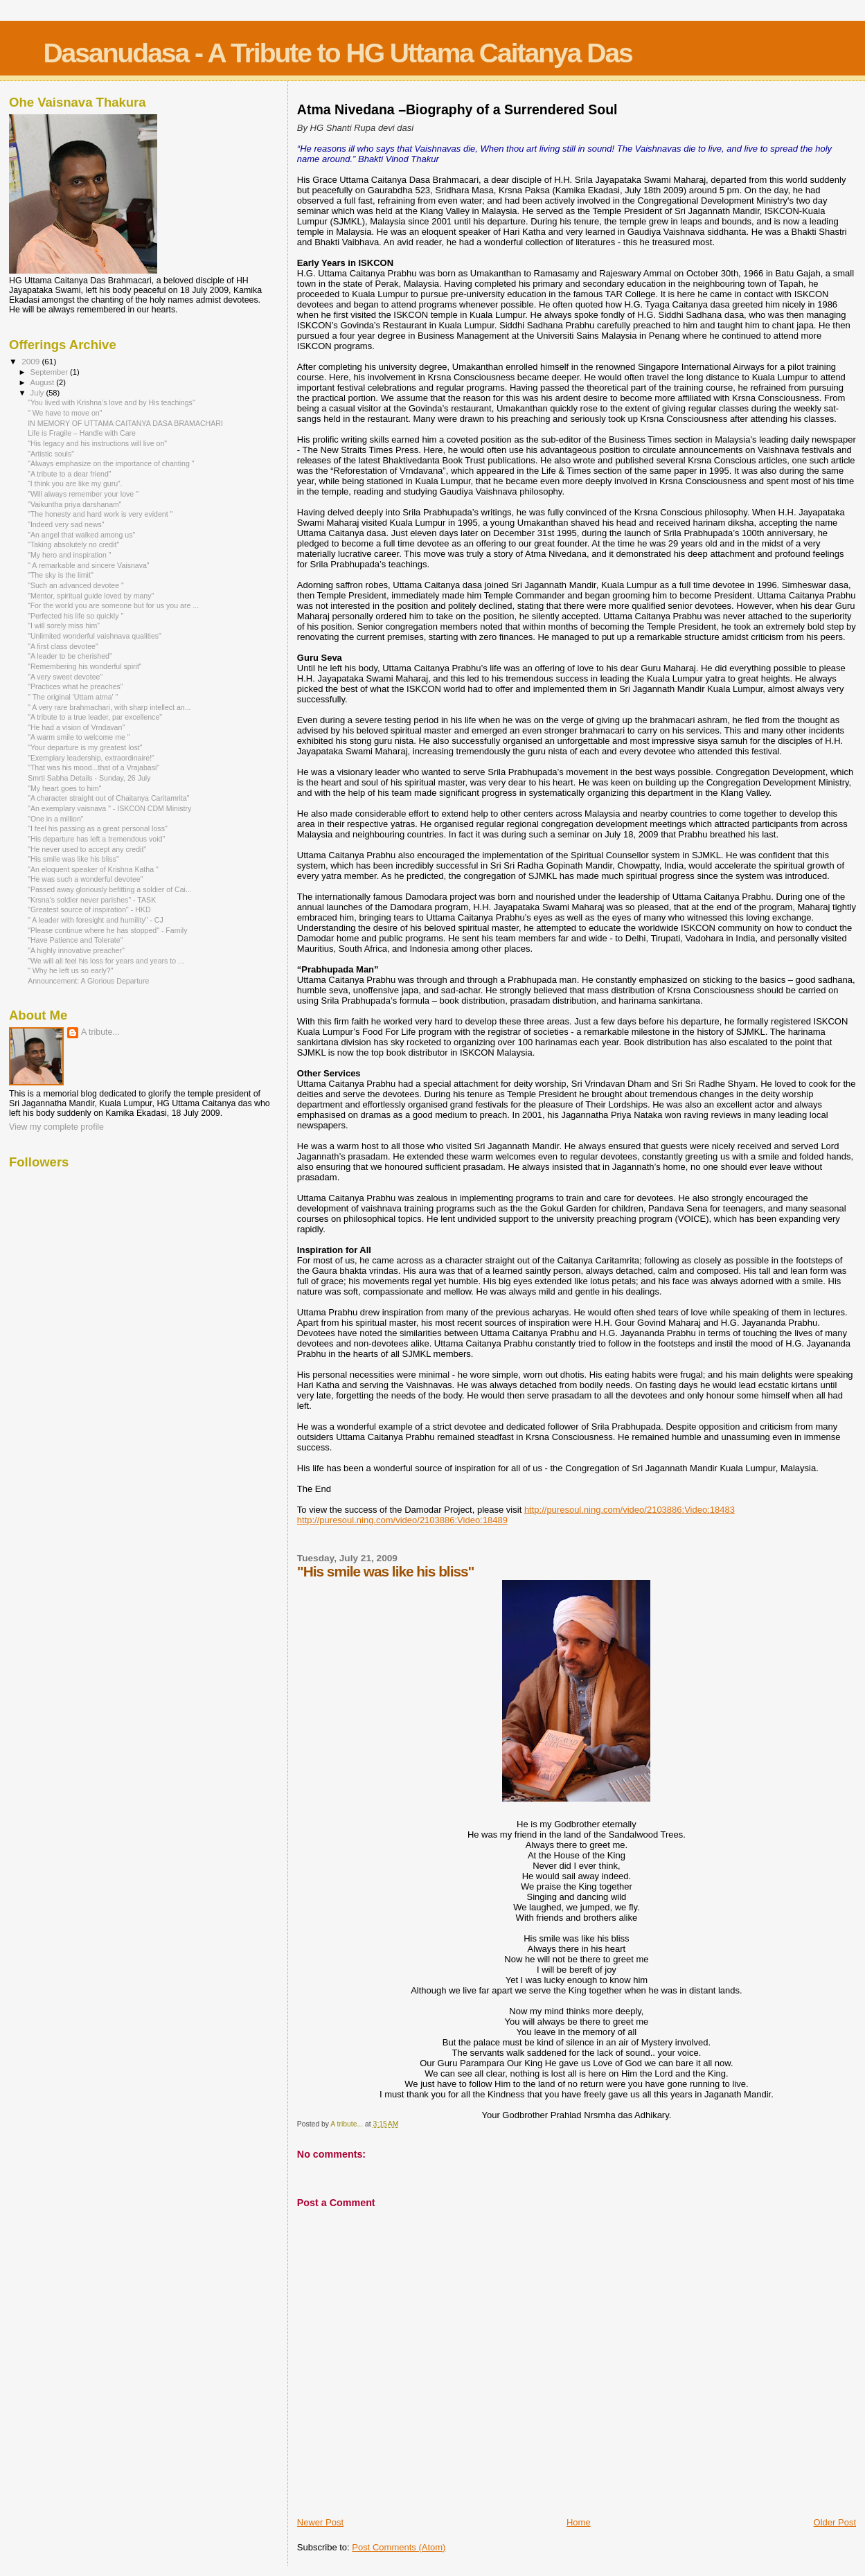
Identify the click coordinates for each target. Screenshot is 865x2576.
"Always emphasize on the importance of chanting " (111, 463)
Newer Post (320, 2522)
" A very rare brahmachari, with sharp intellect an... (109, 707)
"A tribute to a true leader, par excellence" (95, 717)
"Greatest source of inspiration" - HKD (89, 909)
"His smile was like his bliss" (73, 859)
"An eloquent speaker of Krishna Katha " (93, 869)
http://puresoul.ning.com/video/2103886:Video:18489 (402, 1520)
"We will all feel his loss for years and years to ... (106, 961)
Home (579, 2522)
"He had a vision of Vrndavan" (76, 727)
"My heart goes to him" (64, 788)
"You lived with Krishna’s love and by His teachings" (111, 402)
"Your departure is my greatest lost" (85, 747)
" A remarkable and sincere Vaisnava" (88, 565)
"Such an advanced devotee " (76, 585)
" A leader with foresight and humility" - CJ (95, 920)
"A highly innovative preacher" (76, 950)
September (50, 372)
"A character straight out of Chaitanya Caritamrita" (108, 798)
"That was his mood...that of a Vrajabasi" (93, 767)
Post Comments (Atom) (398, 2547)
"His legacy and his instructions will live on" (97, 443)
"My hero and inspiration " (69, 555)
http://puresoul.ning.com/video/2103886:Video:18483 (629, 1509)
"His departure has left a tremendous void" (96, 839)
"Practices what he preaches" (75, 686)
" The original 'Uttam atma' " (73, 697)
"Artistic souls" (51, 454)
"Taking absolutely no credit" (73, 544)
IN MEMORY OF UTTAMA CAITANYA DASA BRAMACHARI (125, 423)
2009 (31, 361)
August (43, 382)
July (38, 393)
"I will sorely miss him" (64, 625)
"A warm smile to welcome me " (79, 737)
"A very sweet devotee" (65, 677)
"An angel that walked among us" (81, 535)
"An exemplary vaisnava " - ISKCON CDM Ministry (109, 808)
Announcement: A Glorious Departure (88, 981)
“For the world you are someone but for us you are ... (113, 605)
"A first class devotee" (63, 646)
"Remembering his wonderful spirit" (84, 666)
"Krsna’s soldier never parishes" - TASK (92, 900)
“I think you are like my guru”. (75, 483)
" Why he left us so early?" (70, 970)
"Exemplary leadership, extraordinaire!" (91, 758)
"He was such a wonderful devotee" (85, 879)
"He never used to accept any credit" (87, 849)
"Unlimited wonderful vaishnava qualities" (94, 636)
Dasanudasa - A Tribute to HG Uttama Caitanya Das (337, 53)
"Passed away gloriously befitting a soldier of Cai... (110, 889)
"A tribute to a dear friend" (69, 474)
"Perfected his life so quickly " (75, 616)
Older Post (835, 2522)
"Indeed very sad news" (66, 524)
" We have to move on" (65, 413)
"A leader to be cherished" (70, 656)
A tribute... (100, 1032)
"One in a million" (55, 819)
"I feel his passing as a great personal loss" (98, 828)
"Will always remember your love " (83, 494)
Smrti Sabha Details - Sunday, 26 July (89, 778)
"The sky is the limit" (60, 575)
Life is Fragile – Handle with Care (82, 433)
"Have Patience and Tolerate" (75, 940)
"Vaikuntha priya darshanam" (75, 504)
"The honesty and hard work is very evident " (100, 514)
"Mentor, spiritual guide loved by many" (91, 596)
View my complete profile (56, 1127)
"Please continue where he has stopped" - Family (107, 930)
